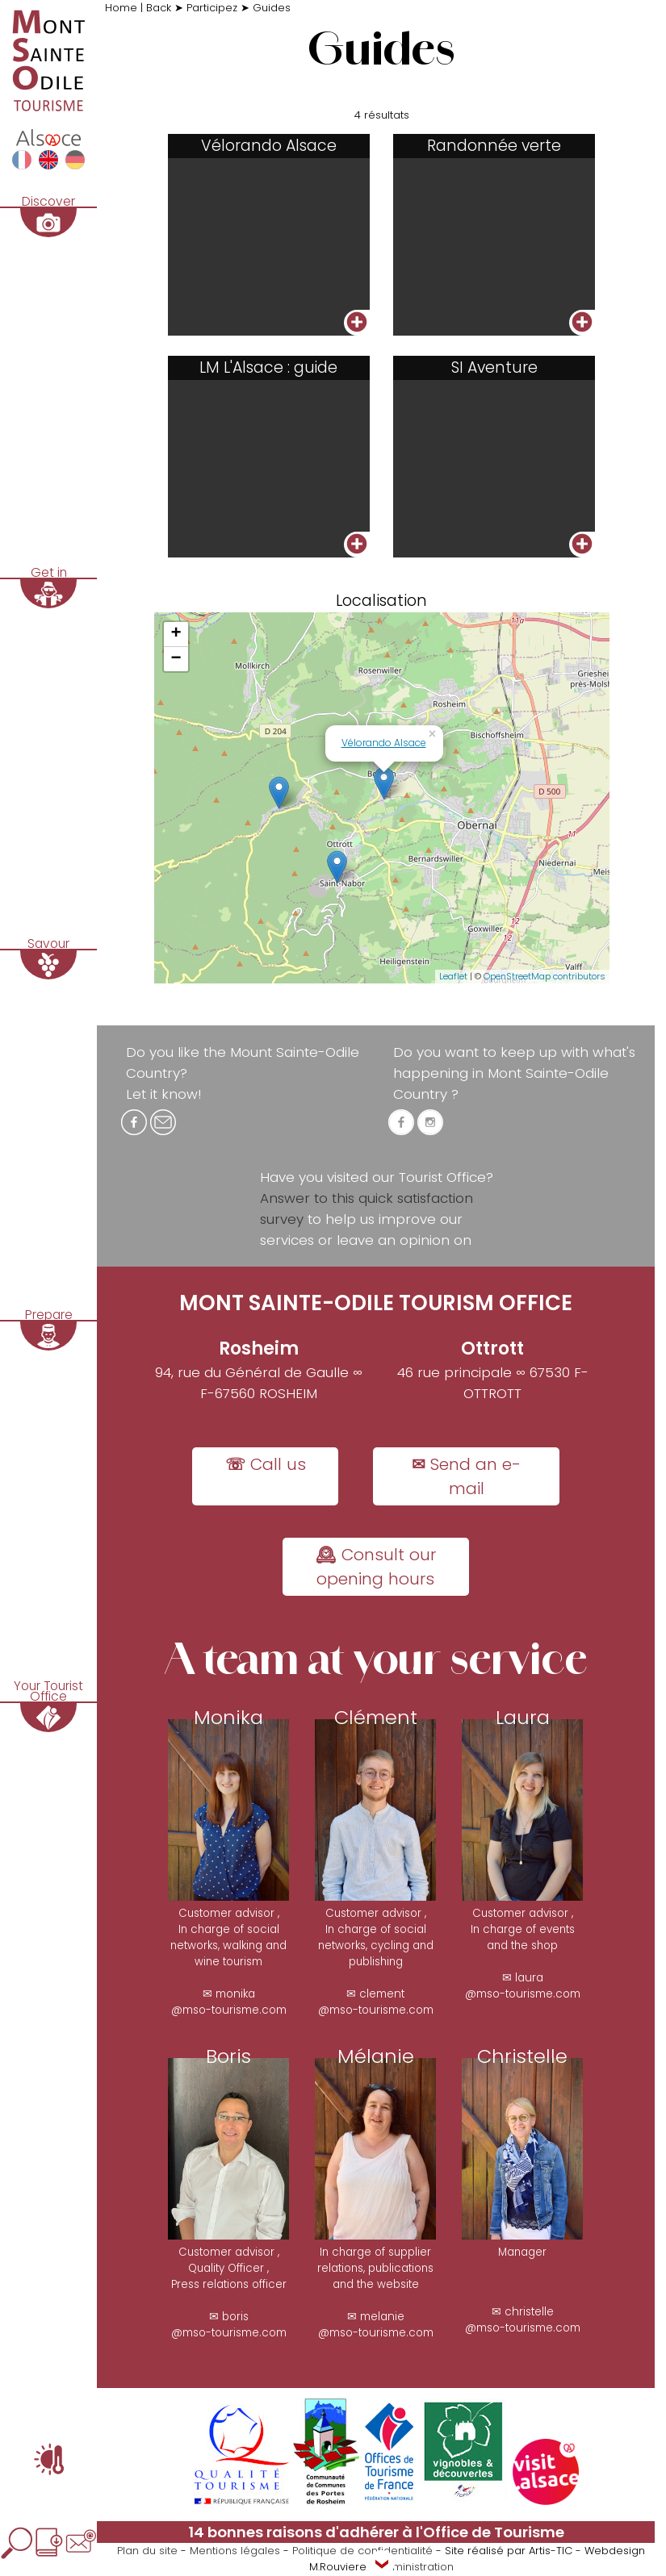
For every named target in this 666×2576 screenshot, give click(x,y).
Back (160, 7)
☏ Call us (265, 1465)
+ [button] (175, 635)
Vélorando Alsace (383, 743)
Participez (211, 7)
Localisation (381, 601)
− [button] (175, 660)
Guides (272, 7)
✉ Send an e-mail (466, 1477)
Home (122, 7)
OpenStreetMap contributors (544, 977)
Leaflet (453, 977)
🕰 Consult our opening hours (376, 1568)
